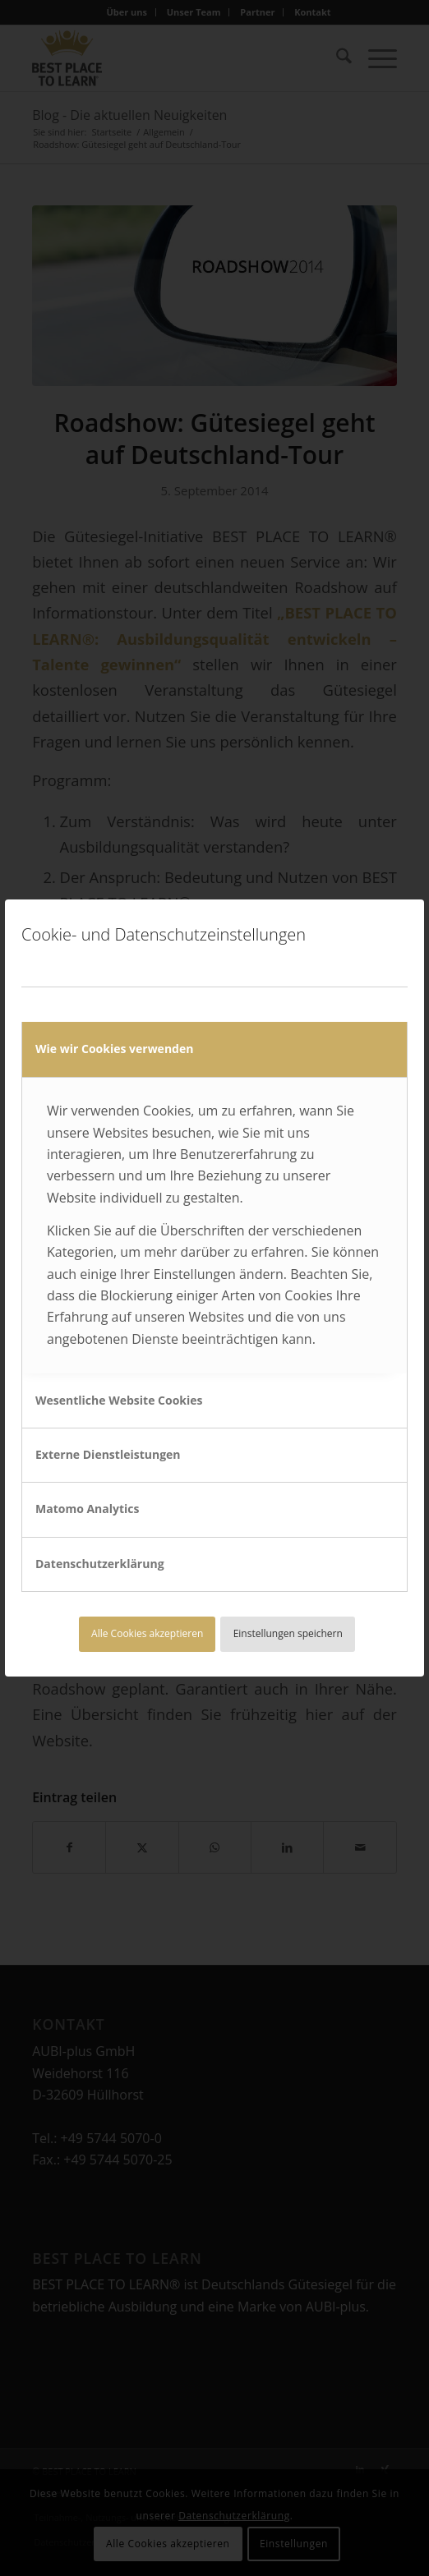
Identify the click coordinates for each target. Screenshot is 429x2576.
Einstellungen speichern (288, 1633)
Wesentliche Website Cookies (119, 1400)
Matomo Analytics (87, 1508)
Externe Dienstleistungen (108, 1454)
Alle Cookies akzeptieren (147, 1633)
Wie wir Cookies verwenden (114, 1048)
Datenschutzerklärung (99, 1563)
